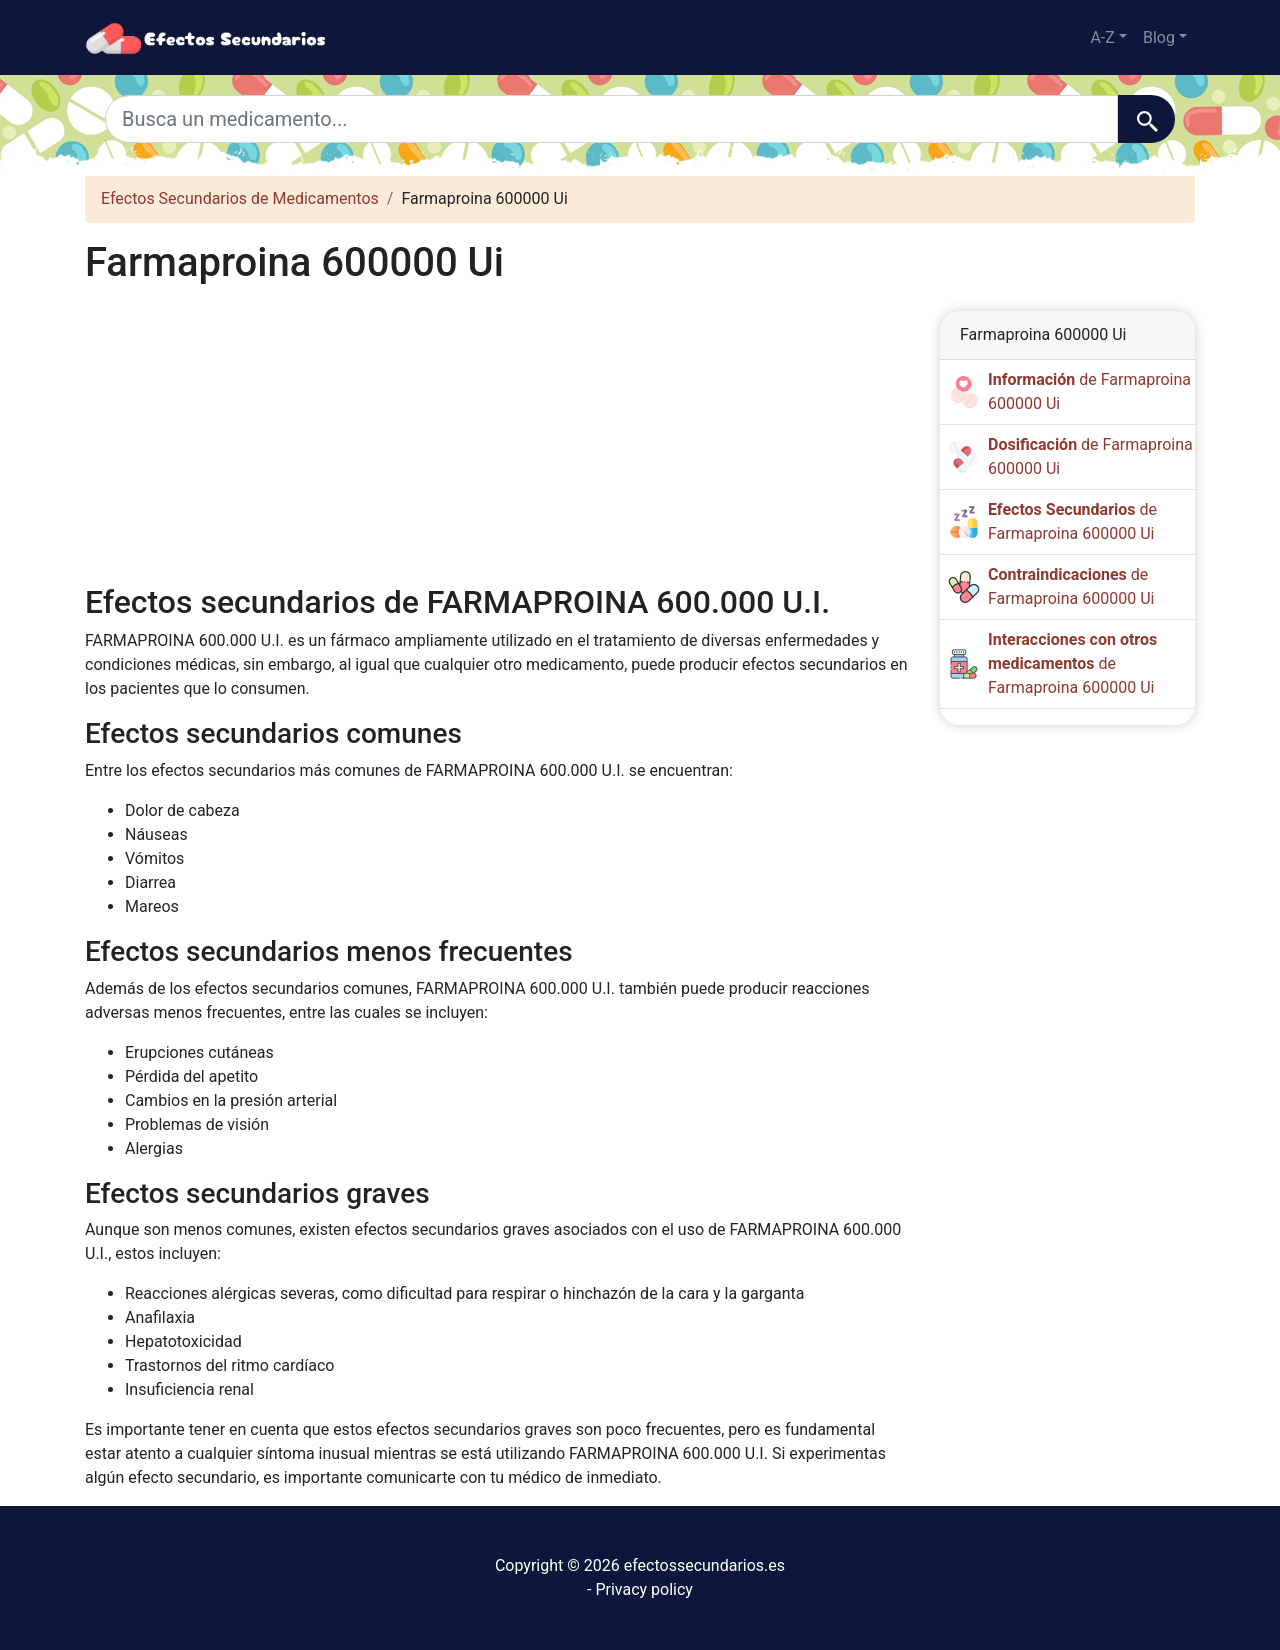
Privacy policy (644, 1589)
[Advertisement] (497, 435)
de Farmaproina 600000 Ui (1072, 663)
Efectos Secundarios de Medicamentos (240, 198)
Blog (1159, 37)
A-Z (1102, 37)
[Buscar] (1146, 119)
